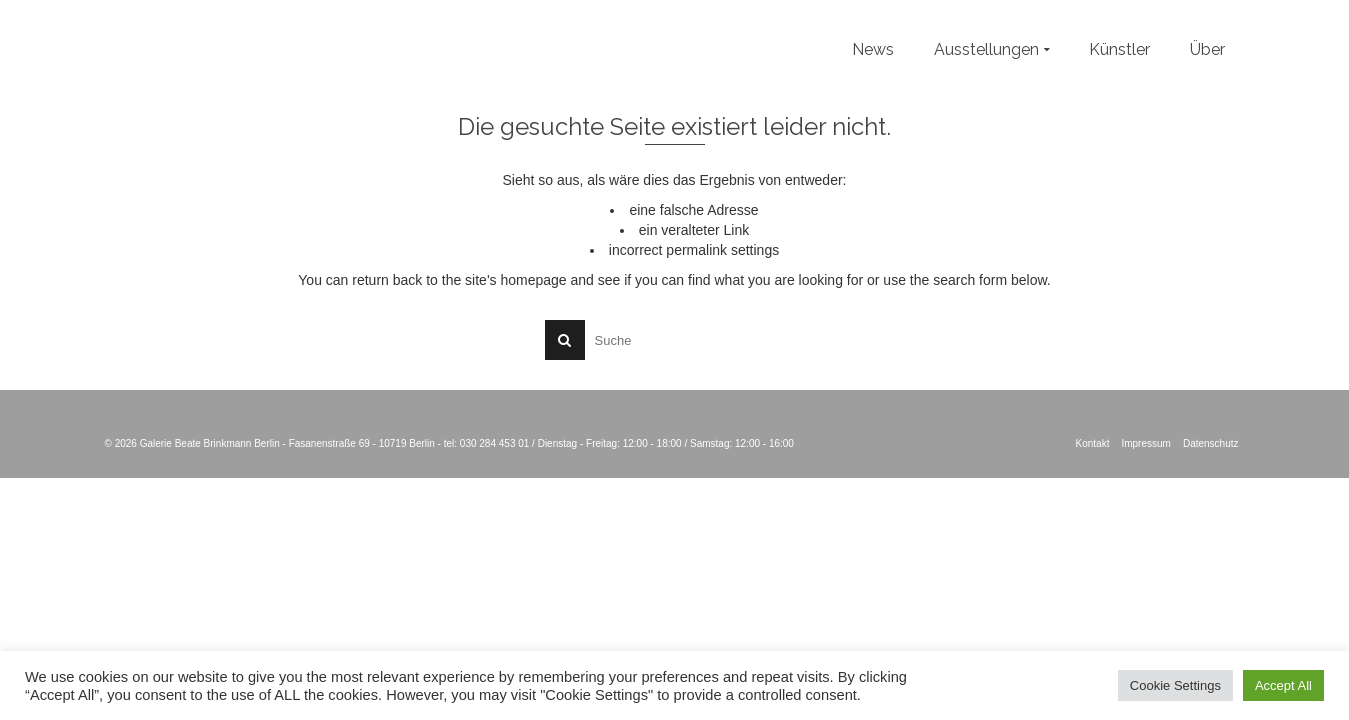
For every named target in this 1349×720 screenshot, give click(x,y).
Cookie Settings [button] (1175, 685)
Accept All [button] (1283, 685)
